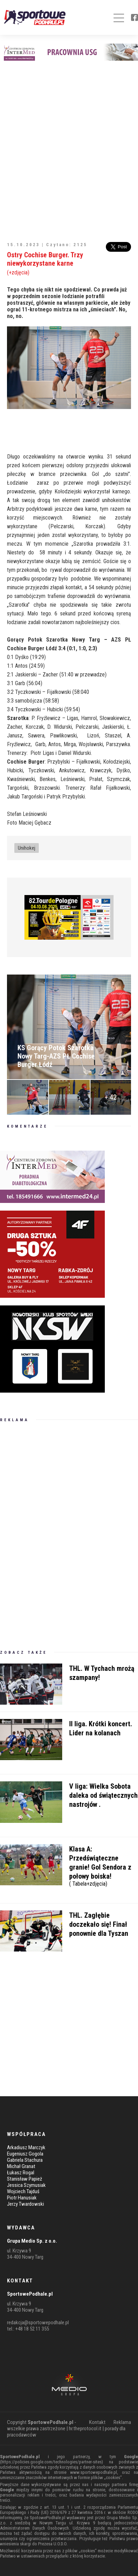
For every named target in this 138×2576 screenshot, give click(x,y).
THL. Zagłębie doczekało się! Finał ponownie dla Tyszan (98, 1924)
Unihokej (26, 848)
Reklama (122, 2422)
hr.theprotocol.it (85, 2428)
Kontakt (97, 2422)
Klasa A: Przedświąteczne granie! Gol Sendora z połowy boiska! (103, 1865)
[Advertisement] (69, 147)
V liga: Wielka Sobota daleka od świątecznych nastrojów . (103, 1795)
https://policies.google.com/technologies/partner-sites (51, 2461)
